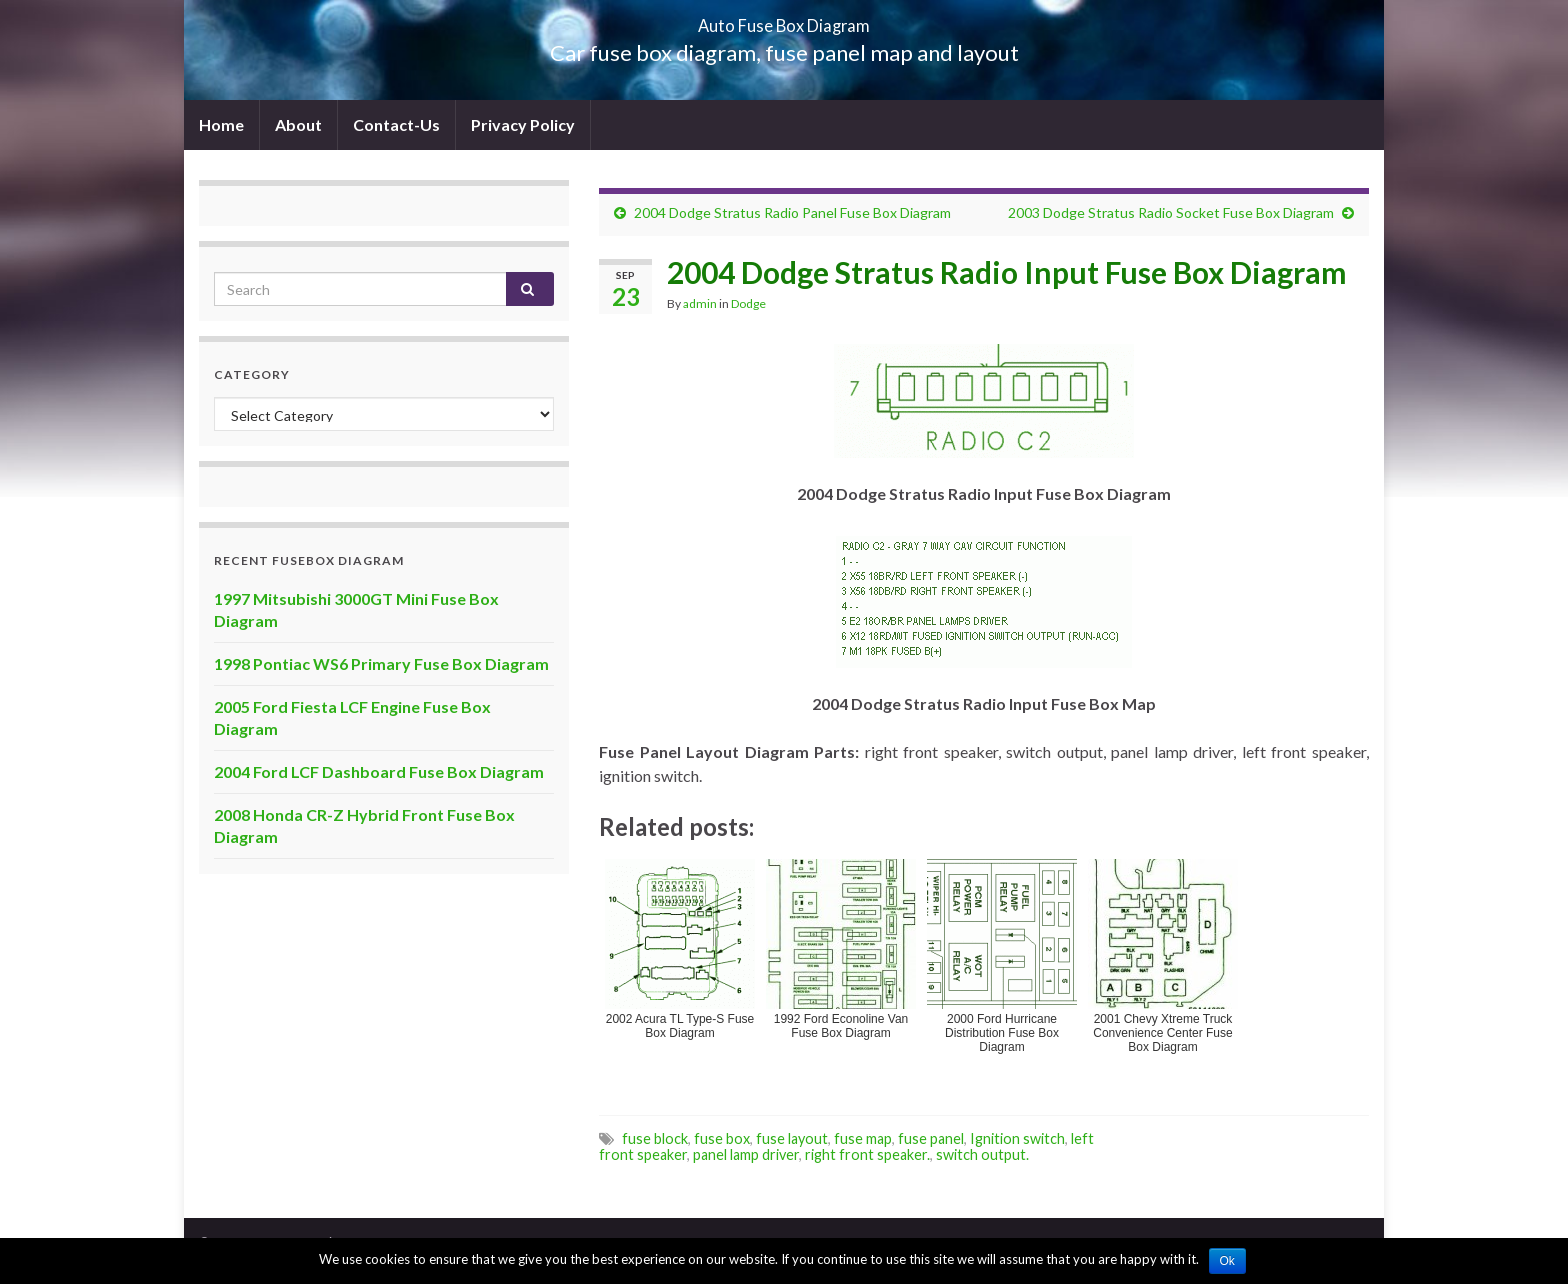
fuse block (655, 1138)
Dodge (748, 303)
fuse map (863, 1138)
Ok (1227, 1261)
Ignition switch (1017, 1138)
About (298, 124)
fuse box (722, 1138)
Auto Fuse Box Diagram (784, 19)
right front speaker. (867, 1154)
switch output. (982, 1154)
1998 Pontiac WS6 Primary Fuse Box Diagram (381, 663)
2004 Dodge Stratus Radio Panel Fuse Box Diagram (792, 212)
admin (700, 303)
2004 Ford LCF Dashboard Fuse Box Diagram (379, 771)
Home (221, 124)
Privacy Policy (523, 124)
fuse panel (931, 1138)
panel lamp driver (746, 1154)
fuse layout (792, 1138)
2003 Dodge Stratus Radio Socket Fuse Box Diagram (1171, 212)
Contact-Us (396, 124)
